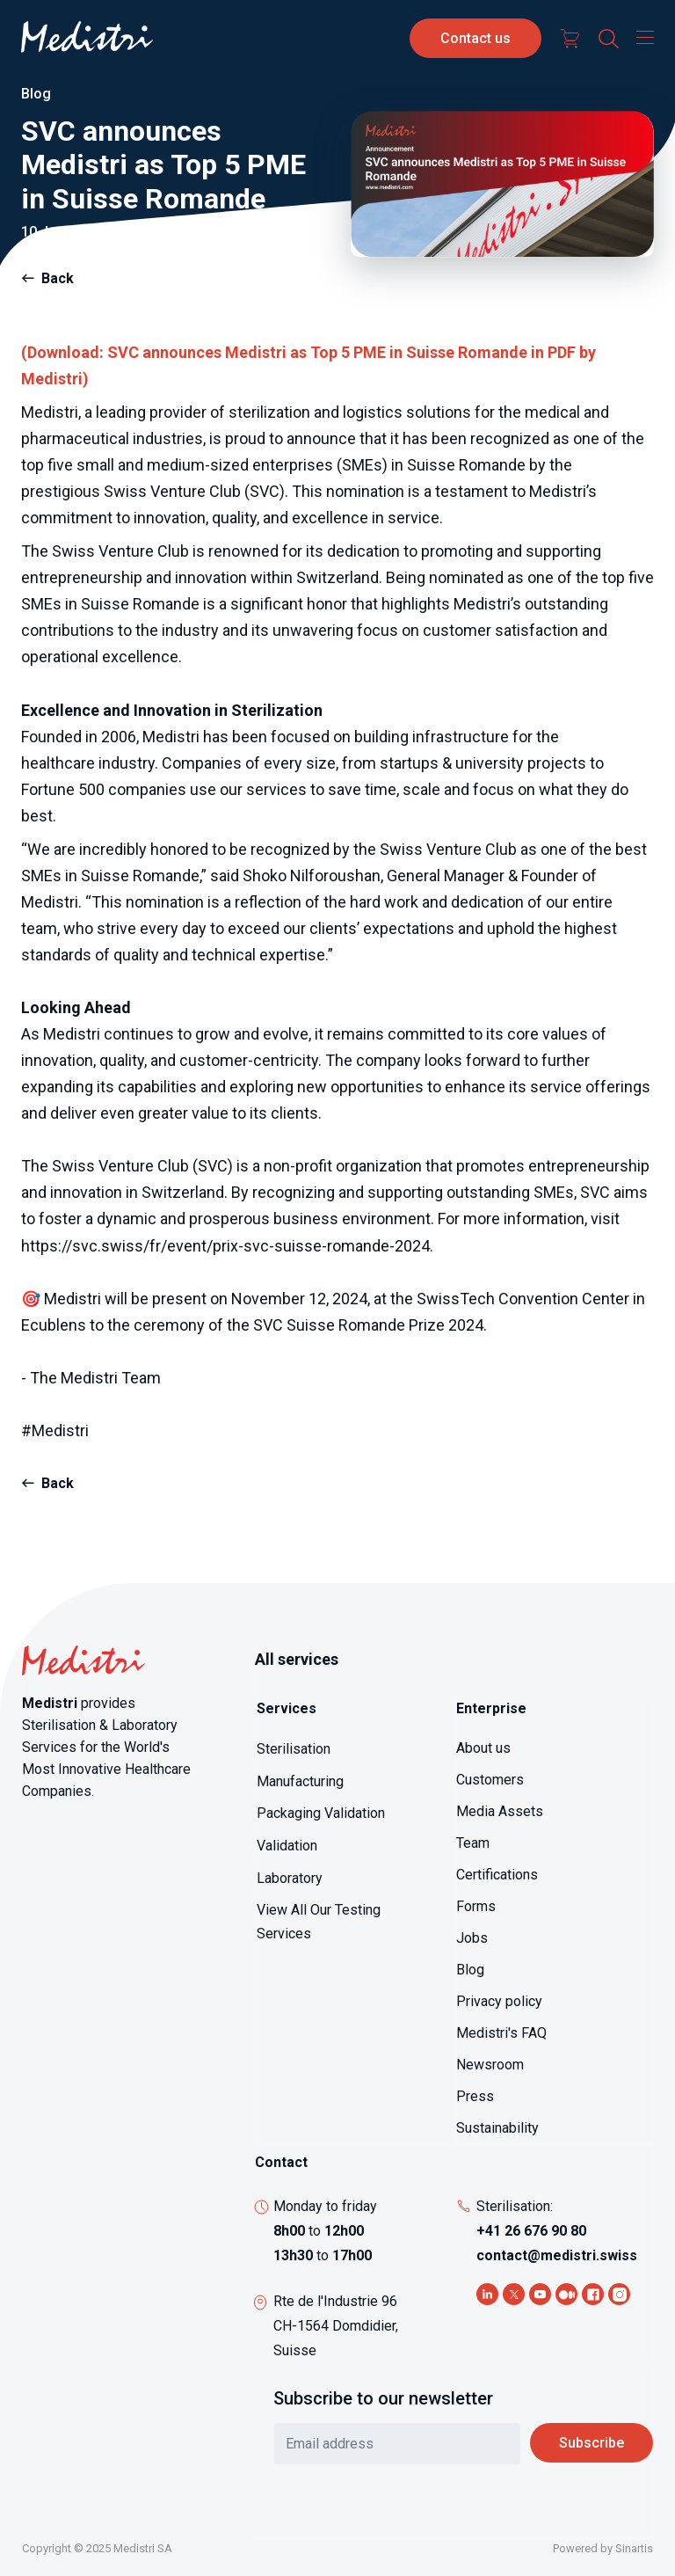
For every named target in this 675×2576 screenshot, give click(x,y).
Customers (490, 1779)
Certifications (497, 1874)
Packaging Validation (321, 1813)
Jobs (472, 1938)
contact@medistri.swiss (556, 2255)
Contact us (475, 38)
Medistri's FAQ (501, 2033)
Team (473, 1843)
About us (483, 1748)
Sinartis (634, 2548)
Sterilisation (293, 1748)
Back (57, 278)
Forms (476, 1906)
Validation (287, 1845)
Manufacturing (300, 1781)
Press (475, 2096)
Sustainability (497, 2128)
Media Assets (499, 1811)
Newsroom (490, 2064)
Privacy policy (499, 2001)
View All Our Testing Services (319, 1921)
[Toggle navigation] (641, 37)
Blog (470, 1969)
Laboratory (290, 1878)
